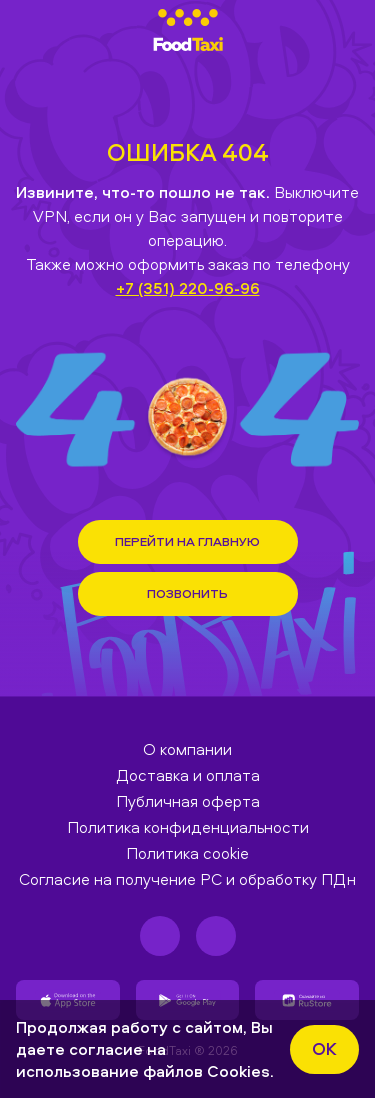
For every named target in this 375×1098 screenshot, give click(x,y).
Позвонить (187, 593)
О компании (187, 749)
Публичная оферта (188, 801)
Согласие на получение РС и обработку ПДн (187, 879)
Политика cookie (187, 853)
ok (324, 1048)
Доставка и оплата (188, 775)
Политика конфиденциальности (188, 827)
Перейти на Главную (187, 541)
